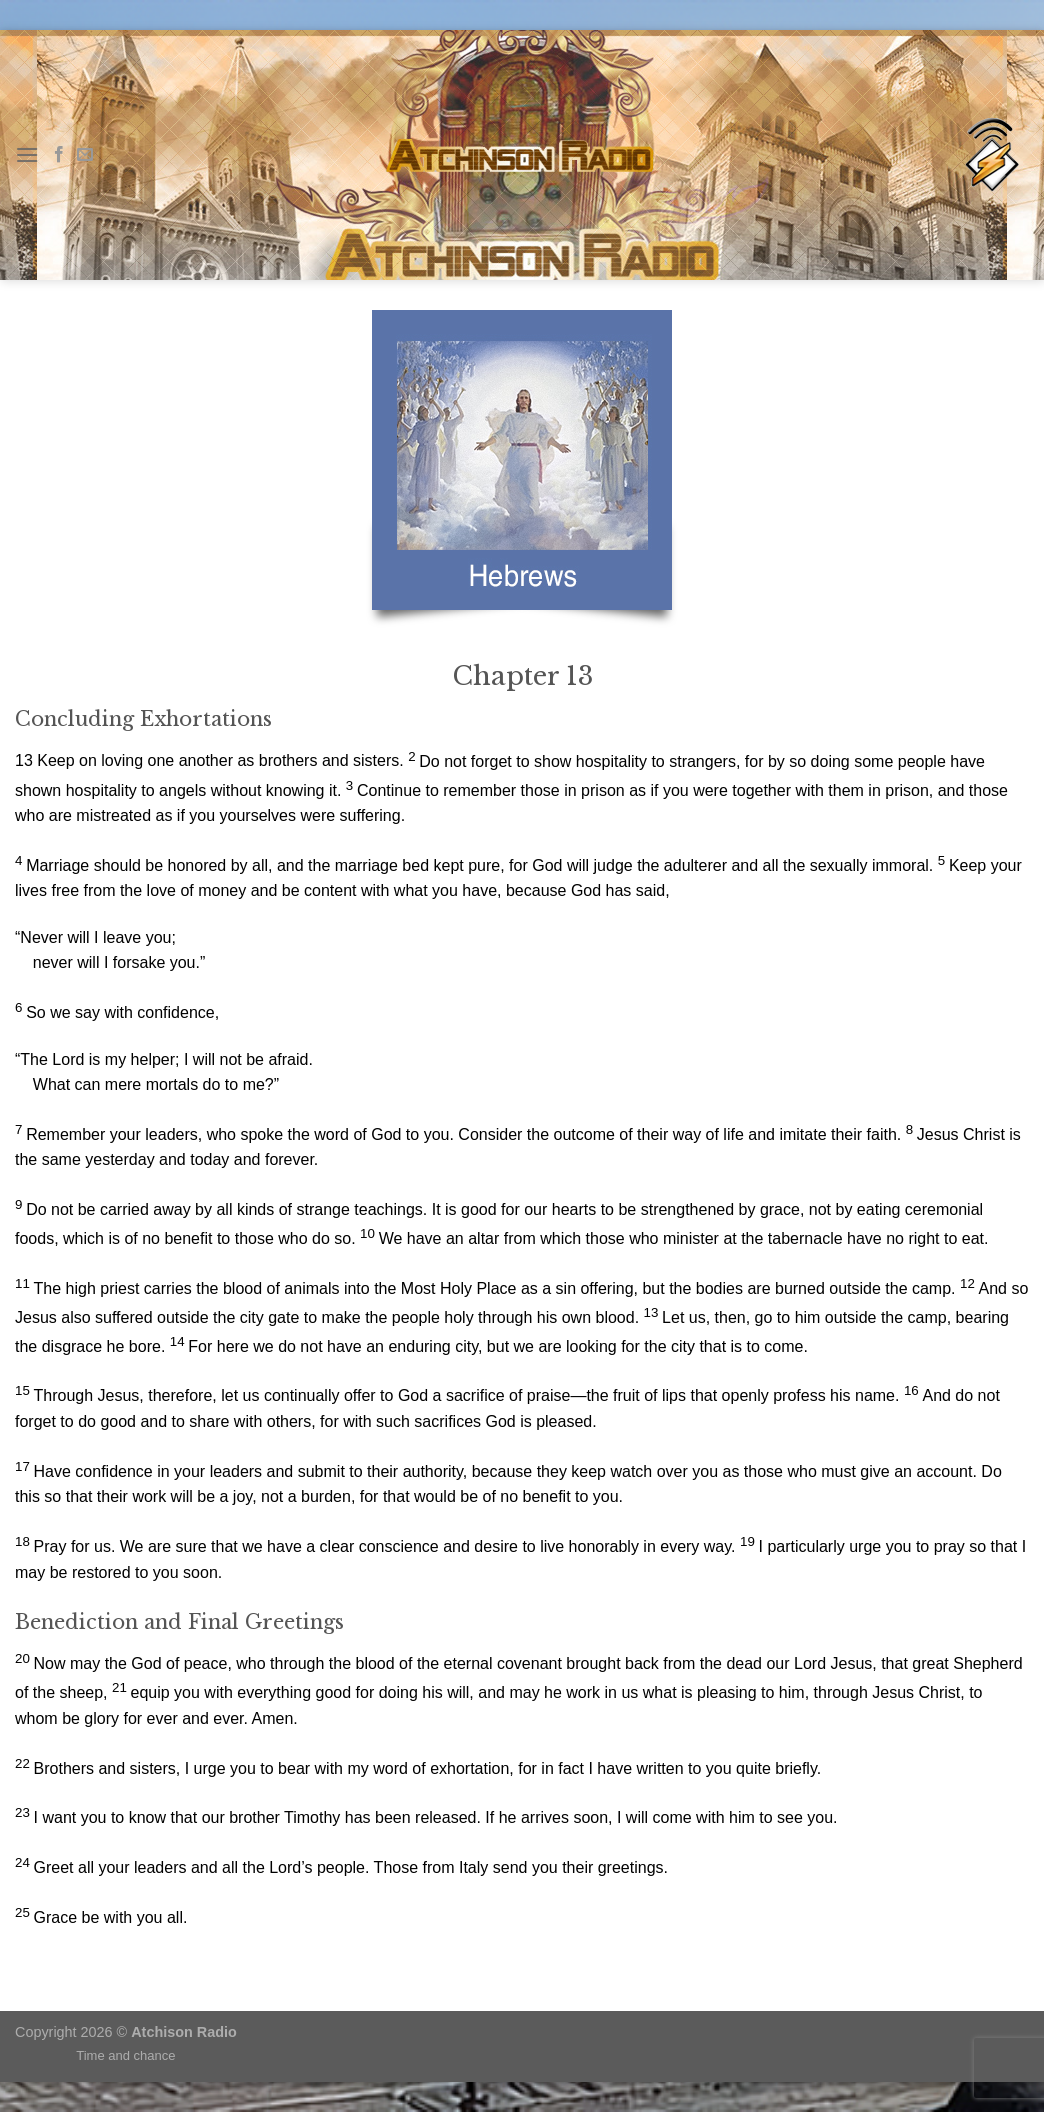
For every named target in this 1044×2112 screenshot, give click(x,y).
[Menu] (27, 154)
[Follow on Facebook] (59, 155)
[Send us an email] (85, 155)
